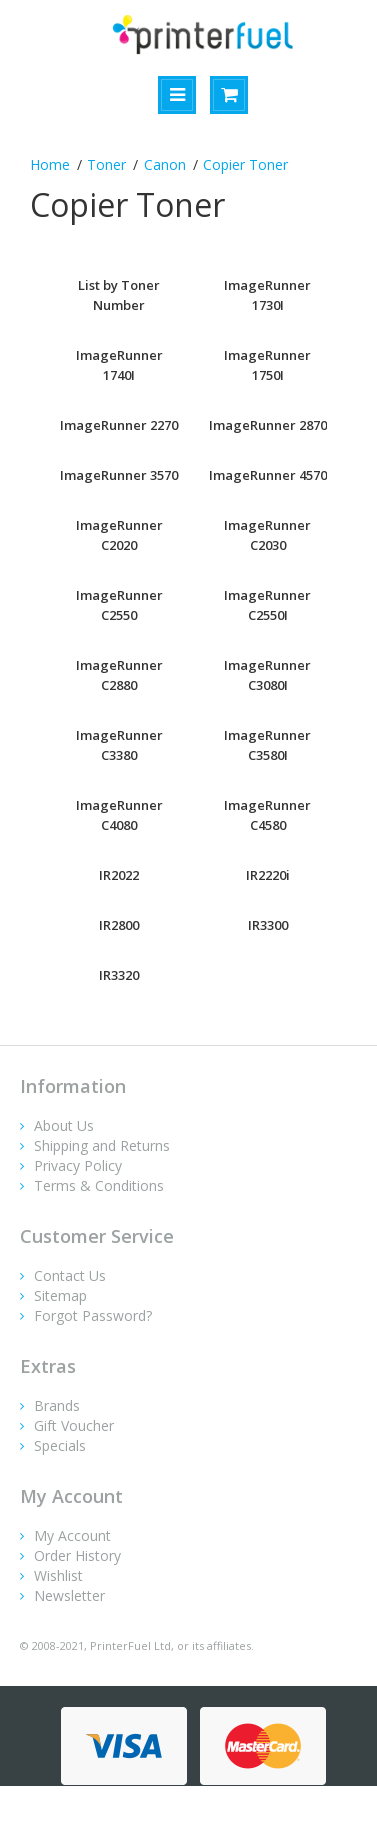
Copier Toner (245, 164)
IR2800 (119, 925)
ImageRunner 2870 (268, 425)
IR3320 (119, 975)
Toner (106, 164)
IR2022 (119, 875)
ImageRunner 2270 (119, 425)
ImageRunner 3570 (119, 475)
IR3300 (268, 925)
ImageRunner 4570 (268, 475)
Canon (165, 164)
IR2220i (268, 875)
